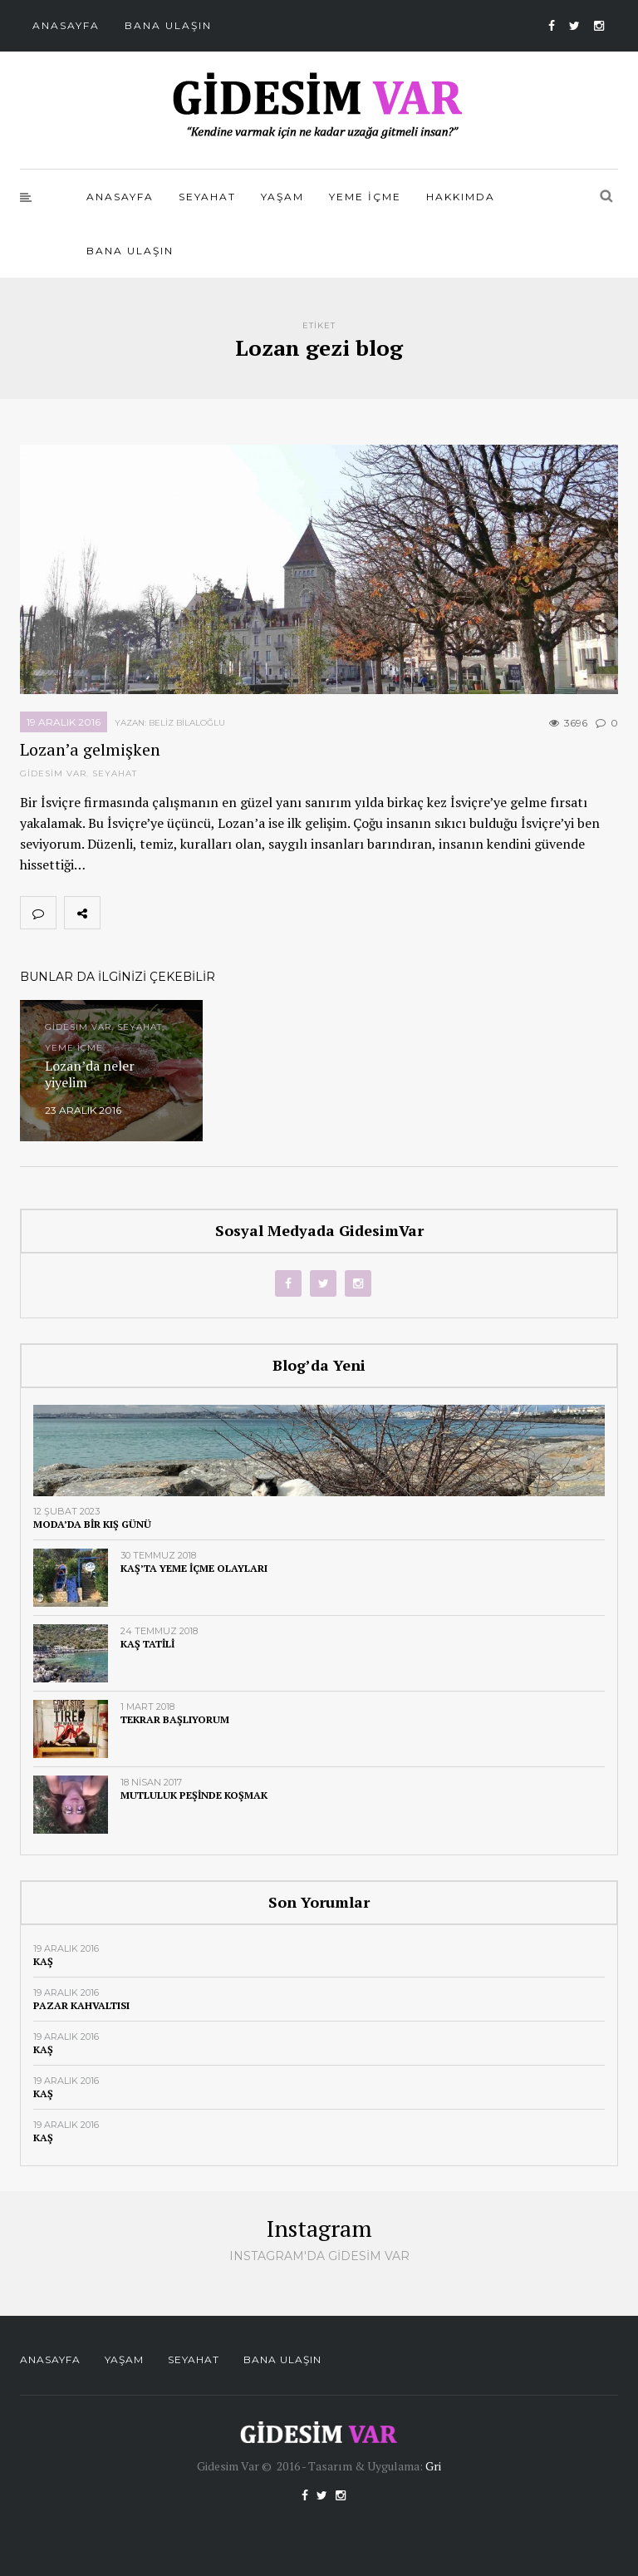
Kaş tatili (147, 1644)
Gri (433, 2466)
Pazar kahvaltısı (81, 2005)
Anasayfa (66, 25)
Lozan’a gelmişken (90, 749)
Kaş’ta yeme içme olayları (193, 1568)
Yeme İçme (365, 196)
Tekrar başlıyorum (174, 1719)
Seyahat (207, 196)
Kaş (43, 1961)
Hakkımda (460, 196)
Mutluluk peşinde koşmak (193, 1795)
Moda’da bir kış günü (92, 1524)
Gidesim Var (53, 773)
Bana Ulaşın (168, 25)
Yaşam (282, 196)
